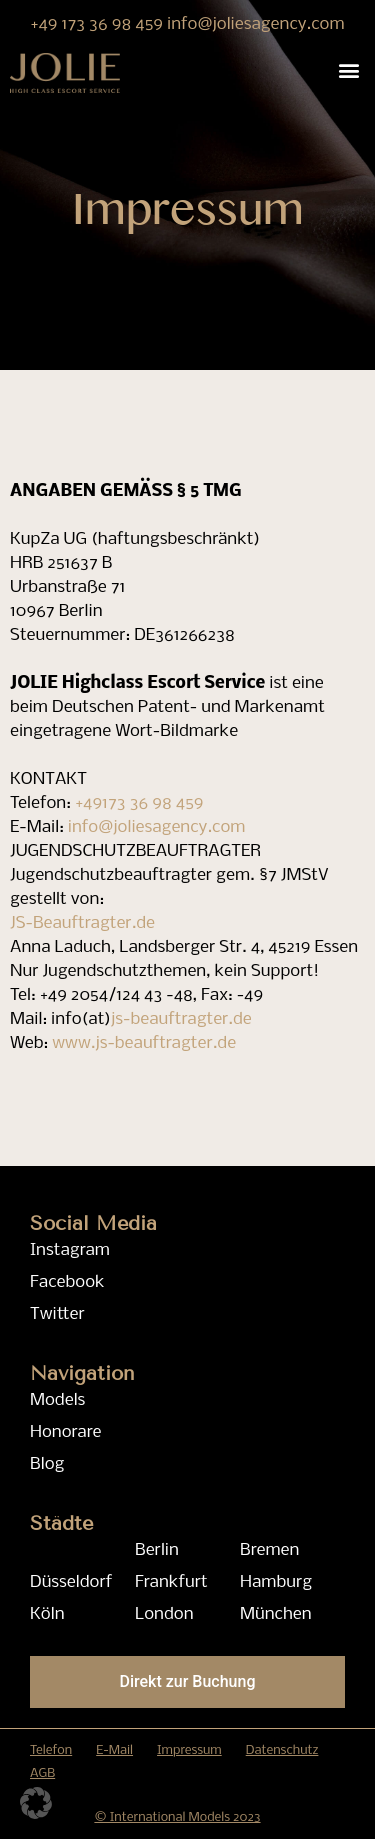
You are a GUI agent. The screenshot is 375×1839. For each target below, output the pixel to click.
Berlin (157, 1550)
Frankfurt (171, 1582)
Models (57, 1400)
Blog (47, 1464)
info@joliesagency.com (256, 24)
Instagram (70, 1250)
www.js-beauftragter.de (144, 1043)
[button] (348, 69)
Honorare (65, 1432)
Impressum (189, 1750)
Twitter (57, 1314)
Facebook (67, 1282)
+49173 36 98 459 (139, 803)
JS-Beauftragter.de (82, 923)
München (276, 1614)
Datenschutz (282, 1750)
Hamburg (276, 1582)
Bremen (269, 1550)
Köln (47, 1614)
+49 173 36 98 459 (98, 24)
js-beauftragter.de (181, 1019)
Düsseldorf (71, 1582)
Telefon (51, 1750)
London (164, 1614)
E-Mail (114, 1750)
